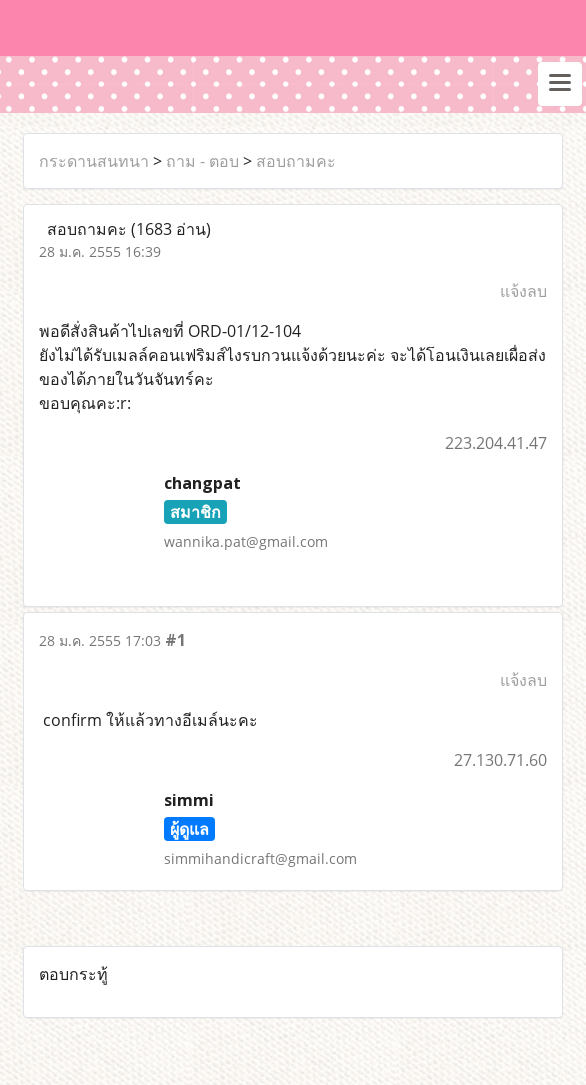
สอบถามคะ (296, 161)
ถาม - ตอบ (202, 161)
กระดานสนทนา (94, 161)
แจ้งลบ (523, 291)
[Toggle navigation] (560, 84)
